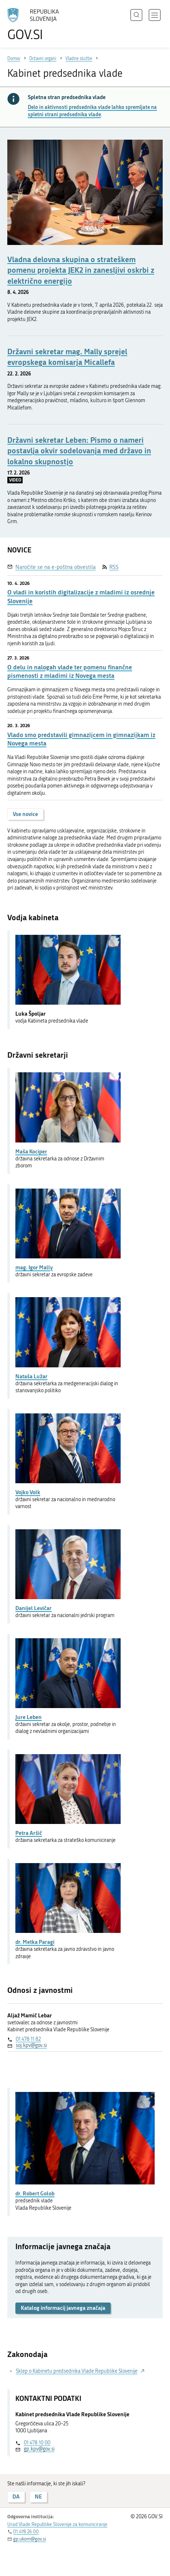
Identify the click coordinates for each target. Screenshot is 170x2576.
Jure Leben (28, 1717)
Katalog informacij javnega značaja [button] (63, 2308)
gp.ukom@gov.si (29, 2539)
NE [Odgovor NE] (38, 2496)
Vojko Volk (27, 1492)
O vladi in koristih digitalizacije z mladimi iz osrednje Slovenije (81, 596)
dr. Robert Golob (34, 2193)
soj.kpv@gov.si (31, 2045)
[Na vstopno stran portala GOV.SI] (36, 24)
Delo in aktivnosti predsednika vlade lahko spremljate (92, 110)
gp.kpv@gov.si (39, 2449)
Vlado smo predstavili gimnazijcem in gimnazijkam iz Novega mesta (81, 739)
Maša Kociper (31, 1151)
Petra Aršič (28, 1833)
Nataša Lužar (31, 1376)
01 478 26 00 (26, 2531)
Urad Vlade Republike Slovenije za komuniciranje (57, 2524)
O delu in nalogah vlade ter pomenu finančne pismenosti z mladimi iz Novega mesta (69, 671)
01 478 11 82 (28, 2039)
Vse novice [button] (25, 814)
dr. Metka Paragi (34, 1942)
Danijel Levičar (33, 1608)
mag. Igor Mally (34, 1267)
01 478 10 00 (37, 2443)
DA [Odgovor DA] (16, 2496)
